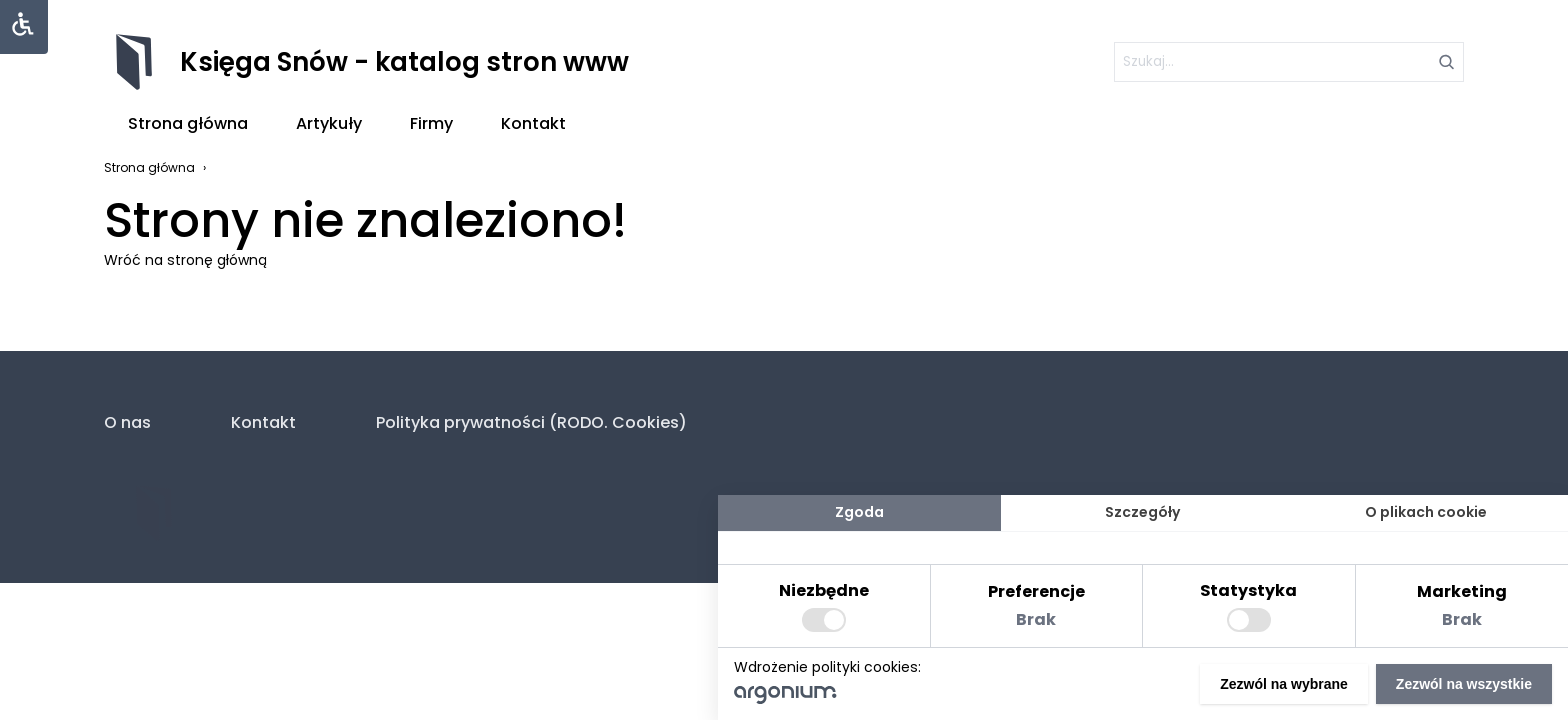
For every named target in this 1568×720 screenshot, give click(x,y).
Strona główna (188, 123)
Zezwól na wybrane (1284, 684)
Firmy (431, 123)
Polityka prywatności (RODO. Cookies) (531, 422)
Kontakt (533, 123)
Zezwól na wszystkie (1464, 684)
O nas (127, 422)
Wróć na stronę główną (185, 260)
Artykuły (329, 123)
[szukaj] (1289, 62)
